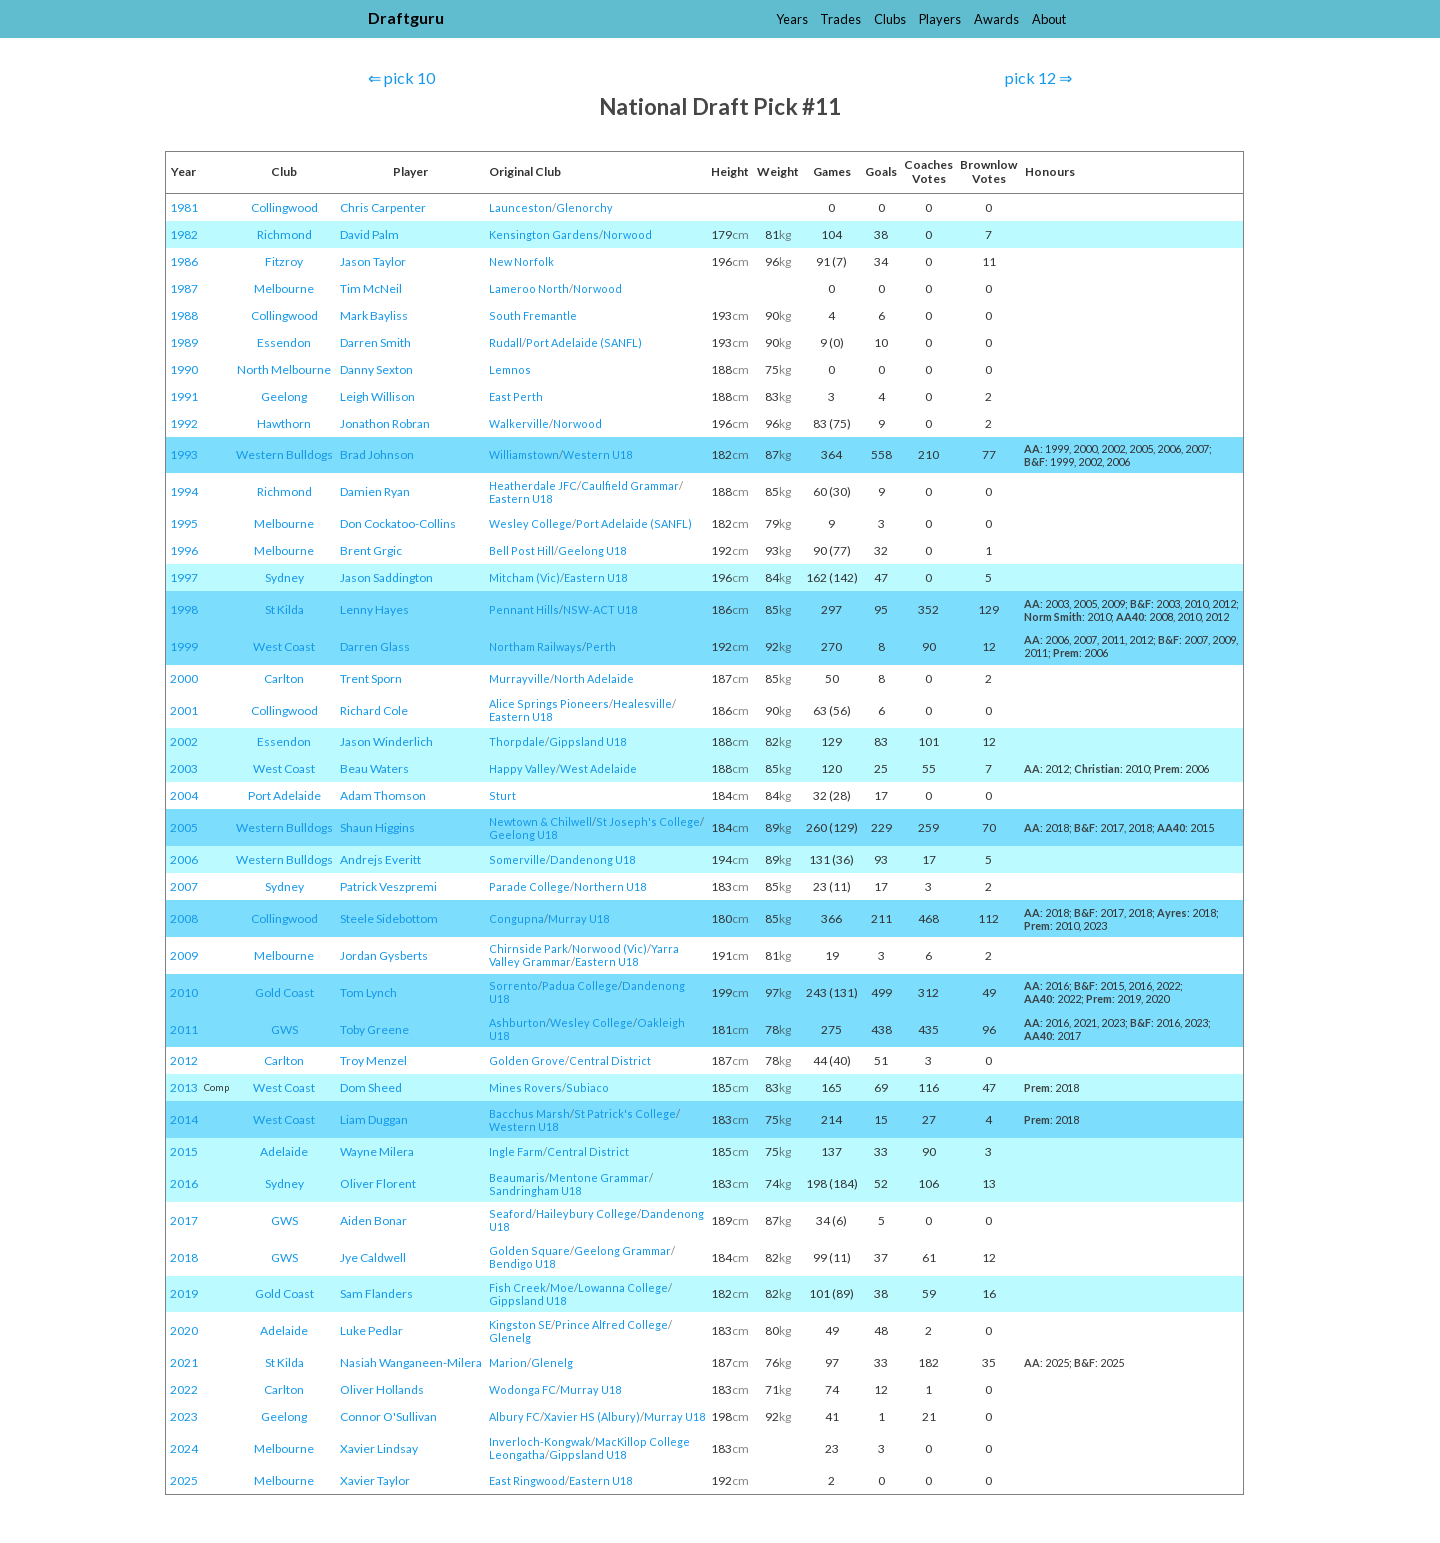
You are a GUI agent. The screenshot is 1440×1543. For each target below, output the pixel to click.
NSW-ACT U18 (600, 609)
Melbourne (284, 288)
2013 (184, 1087)
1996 (184, 550)
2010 (184, 992)
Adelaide (284, 1151)
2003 (184, 768)
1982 (184, 234)
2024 (184, 1448)
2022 (184, 1389)
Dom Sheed (371, 1087)
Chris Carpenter (383, 207)
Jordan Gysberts (384, 955)
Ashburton (517, 1022)
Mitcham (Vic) (524, 577)
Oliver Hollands (382, 1389)
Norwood (627, 234)
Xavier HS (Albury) (592, 1416)
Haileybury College (586, 1213)
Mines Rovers (525, 1087)
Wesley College (530, 523)
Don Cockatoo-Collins (398, 523)
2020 (184, 1330)
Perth (601, 646)
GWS (284, 1029)
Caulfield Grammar (630, 485)
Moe (562, 1287)
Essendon (284, 342)
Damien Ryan (375, 491)
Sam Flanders (376, 1293)
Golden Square (529, 1250)
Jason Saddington (386, 577)
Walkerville (519, 423)
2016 (184, 1183)
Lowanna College (623, 1287)
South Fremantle (533, 315)
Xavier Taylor (375, 1480)
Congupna (516, 918)
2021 (184, 1362)
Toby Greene (374, 1029)
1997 (184, 577)
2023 (184, 1416)
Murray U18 (578, 918)
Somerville (517, 859)
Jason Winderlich (386, 741)
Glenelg (510, 1337)
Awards (996, 19)
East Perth (516, 396)
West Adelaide (598, 768)
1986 (184, 261)
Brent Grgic (371, 550)
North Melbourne (284, 369)
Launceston (520, 207)
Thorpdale (517, 741)
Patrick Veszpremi (388, 886)
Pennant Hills (524, 609)
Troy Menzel (373, 1060)
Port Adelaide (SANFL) (584, 342)
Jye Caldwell (373, 1257)
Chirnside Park (528, 948)
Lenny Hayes (374, 609)
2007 (184, 886)
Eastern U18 (520, 498)
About (1049, 19)
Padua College (580, 985)
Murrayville (519, 678)
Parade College (529, 886)
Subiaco (587, 1087)
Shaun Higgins (377, 827)
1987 (184, 288)
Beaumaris (517, 1177)
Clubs (890, 19)
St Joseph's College (648, 821)
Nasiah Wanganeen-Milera (411, 1362)
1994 (184, 491)
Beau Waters (374, 768)
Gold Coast (284, 992)
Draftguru (406, 17)
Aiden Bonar (373, 1220)
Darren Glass (375, 646)
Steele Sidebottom (389, 918)
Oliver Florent (378, 1183)
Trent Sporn (371, 678)
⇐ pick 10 (401, 77)
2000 (184, 678)
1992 (184, 423)
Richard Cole (374, 710)
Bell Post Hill (521, 550)
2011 (184, 1029)
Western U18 (597, 454)
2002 (184, 741)
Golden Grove (527, 1060)
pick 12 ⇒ (1038, 77)
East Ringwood (527, 1480)
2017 (184, 1220)
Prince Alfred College (611, 1324)
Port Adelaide (284, 795)
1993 (184, 454)
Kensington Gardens (544, 234)
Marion (508, 1362)
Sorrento (513, 985)
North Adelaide (594, 678)
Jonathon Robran (385, 423)
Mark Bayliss (374, 315)
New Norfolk (521, 261)
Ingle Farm (516, 1151)
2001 (184, 710)
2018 (184, 1257)
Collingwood (284, 207)
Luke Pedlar (371, 1330)
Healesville (642, 703)
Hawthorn (284, 423)
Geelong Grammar (622, 1250)
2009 (184, 955)
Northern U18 (610, 886)
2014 (184, 1119)
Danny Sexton (376, 369)
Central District (610, 1060)
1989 (184, 342)
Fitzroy (284, 261)
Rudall (505, 342)
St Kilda (284, 609)
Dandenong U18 (592, 859)
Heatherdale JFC (533, 485)
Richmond (284, 234)
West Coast (284, 646)
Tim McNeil (371, 288)
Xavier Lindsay (379, 1448)
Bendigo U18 (522, 1263)
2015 (184, 1151)
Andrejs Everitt (380, 859)
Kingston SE (520, 1324)
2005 (184, 827)
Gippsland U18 (587, 741)
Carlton (284, 678)
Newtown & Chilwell (540, 821)
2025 (184, 1480)
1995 (184, 523)
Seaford (510, 1213)
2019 (184, 1293)
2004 (184, 795)
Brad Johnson (377, 454)
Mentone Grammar (599, 1177)
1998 (184, 609)
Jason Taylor (373, 261)
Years (792, 19)
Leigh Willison (377, 396)
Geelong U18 (592, 550)
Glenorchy (584, 207)
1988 (184, 315)
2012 (184, 1060)
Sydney (284, 577)
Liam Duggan (374, 1119)
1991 (184, 396)
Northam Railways (535, 646)
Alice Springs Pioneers (549, 703)
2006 (184, 859)
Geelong (284, 396)
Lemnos (510, 369)
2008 (184, 918)
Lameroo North (529, 288)
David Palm (369, 234)
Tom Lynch (368, 992)
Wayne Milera (377, 1151)
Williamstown (524, 454)
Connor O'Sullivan (388, 1416)
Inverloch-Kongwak (540, 1441)
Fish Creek (517, 1287)
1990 (184, 369)
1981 (184, 207)
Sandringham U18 (535, 1190)
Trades (840, 19)
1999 (184, 646)
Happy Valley (522, 768)
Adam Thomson (383, 795)
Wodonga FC (522, 1389)
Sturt (502, 795)
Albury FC (514, 1416)
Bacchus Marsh (529, 1113)
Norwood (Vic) (609, 948)
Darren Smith (375, 342)
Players (940, 19)
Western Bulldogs (284, 454)
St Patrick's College (625, 1113)
